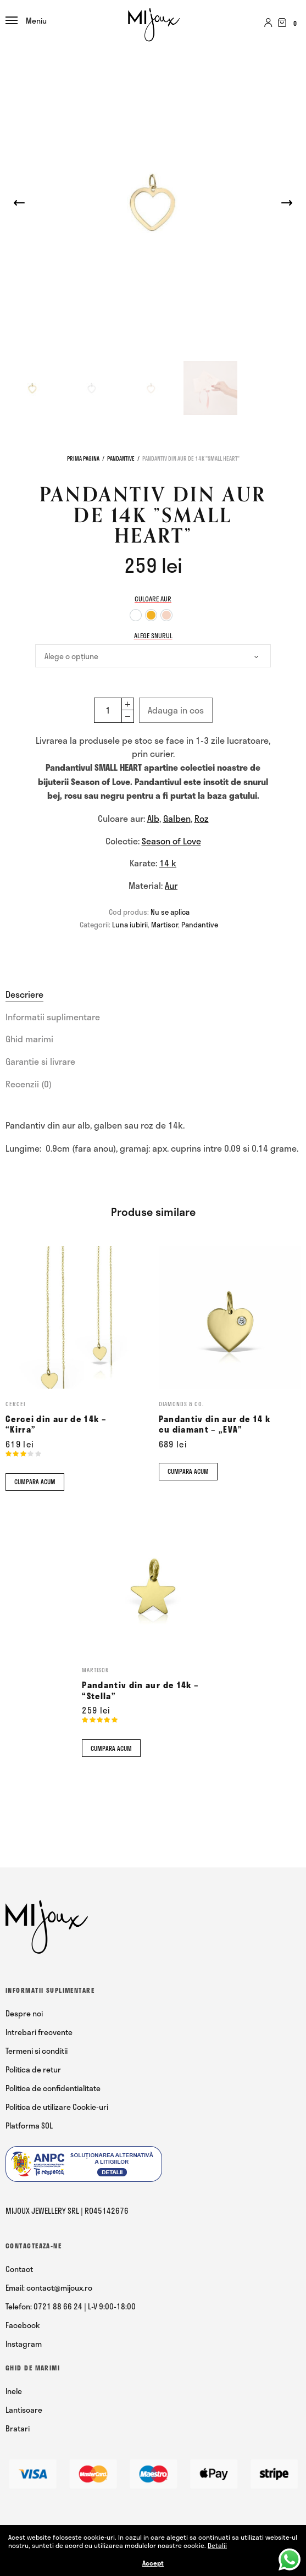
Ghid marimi (29, 1039)
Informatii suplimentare (52, 1017)
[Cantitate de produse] (108, 710)
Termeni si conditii (36, 2051)
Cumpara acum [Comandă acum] (34, 1481)
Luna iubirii (130, 924)
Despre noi (24, 2013)
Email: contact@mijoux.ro (48, 2287)
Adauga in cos (176, 710)
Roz (201, 818)
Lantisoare (23, 2409)
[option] (135, 615)
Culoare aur (153, 598)
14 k (167, 863)
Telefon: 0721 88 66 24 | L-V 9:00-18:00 (70, 2306)
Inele (13, 2391)
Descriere (24, 994)
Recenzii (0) (28, 1084)
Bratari (17, 2428)
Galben (177, 818)
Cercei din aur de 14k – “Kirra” (56, 1424)
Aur (171, 885)
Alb (153, 818)
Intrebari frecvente (39, 2032)
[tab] (153, 994)
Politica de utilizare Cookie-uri (56, 2107)
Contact (19, 2269)
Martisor (164, 924)
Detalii (217, 2545)
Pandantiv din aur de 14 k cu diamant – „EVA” (215, 1424)
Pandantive (121, 458)
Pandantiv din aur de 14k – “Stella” (140, 1690)
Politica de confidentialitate (53, 2088)
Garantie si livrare (40, 1061)
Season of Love (171, 841)
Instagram (23, 2344)
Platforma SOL (29, 2125)
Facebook (22, 2325)
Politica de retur (33, 2069)
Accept (153, 2563)
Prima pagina (83, 458)
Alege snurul (153, 635)
